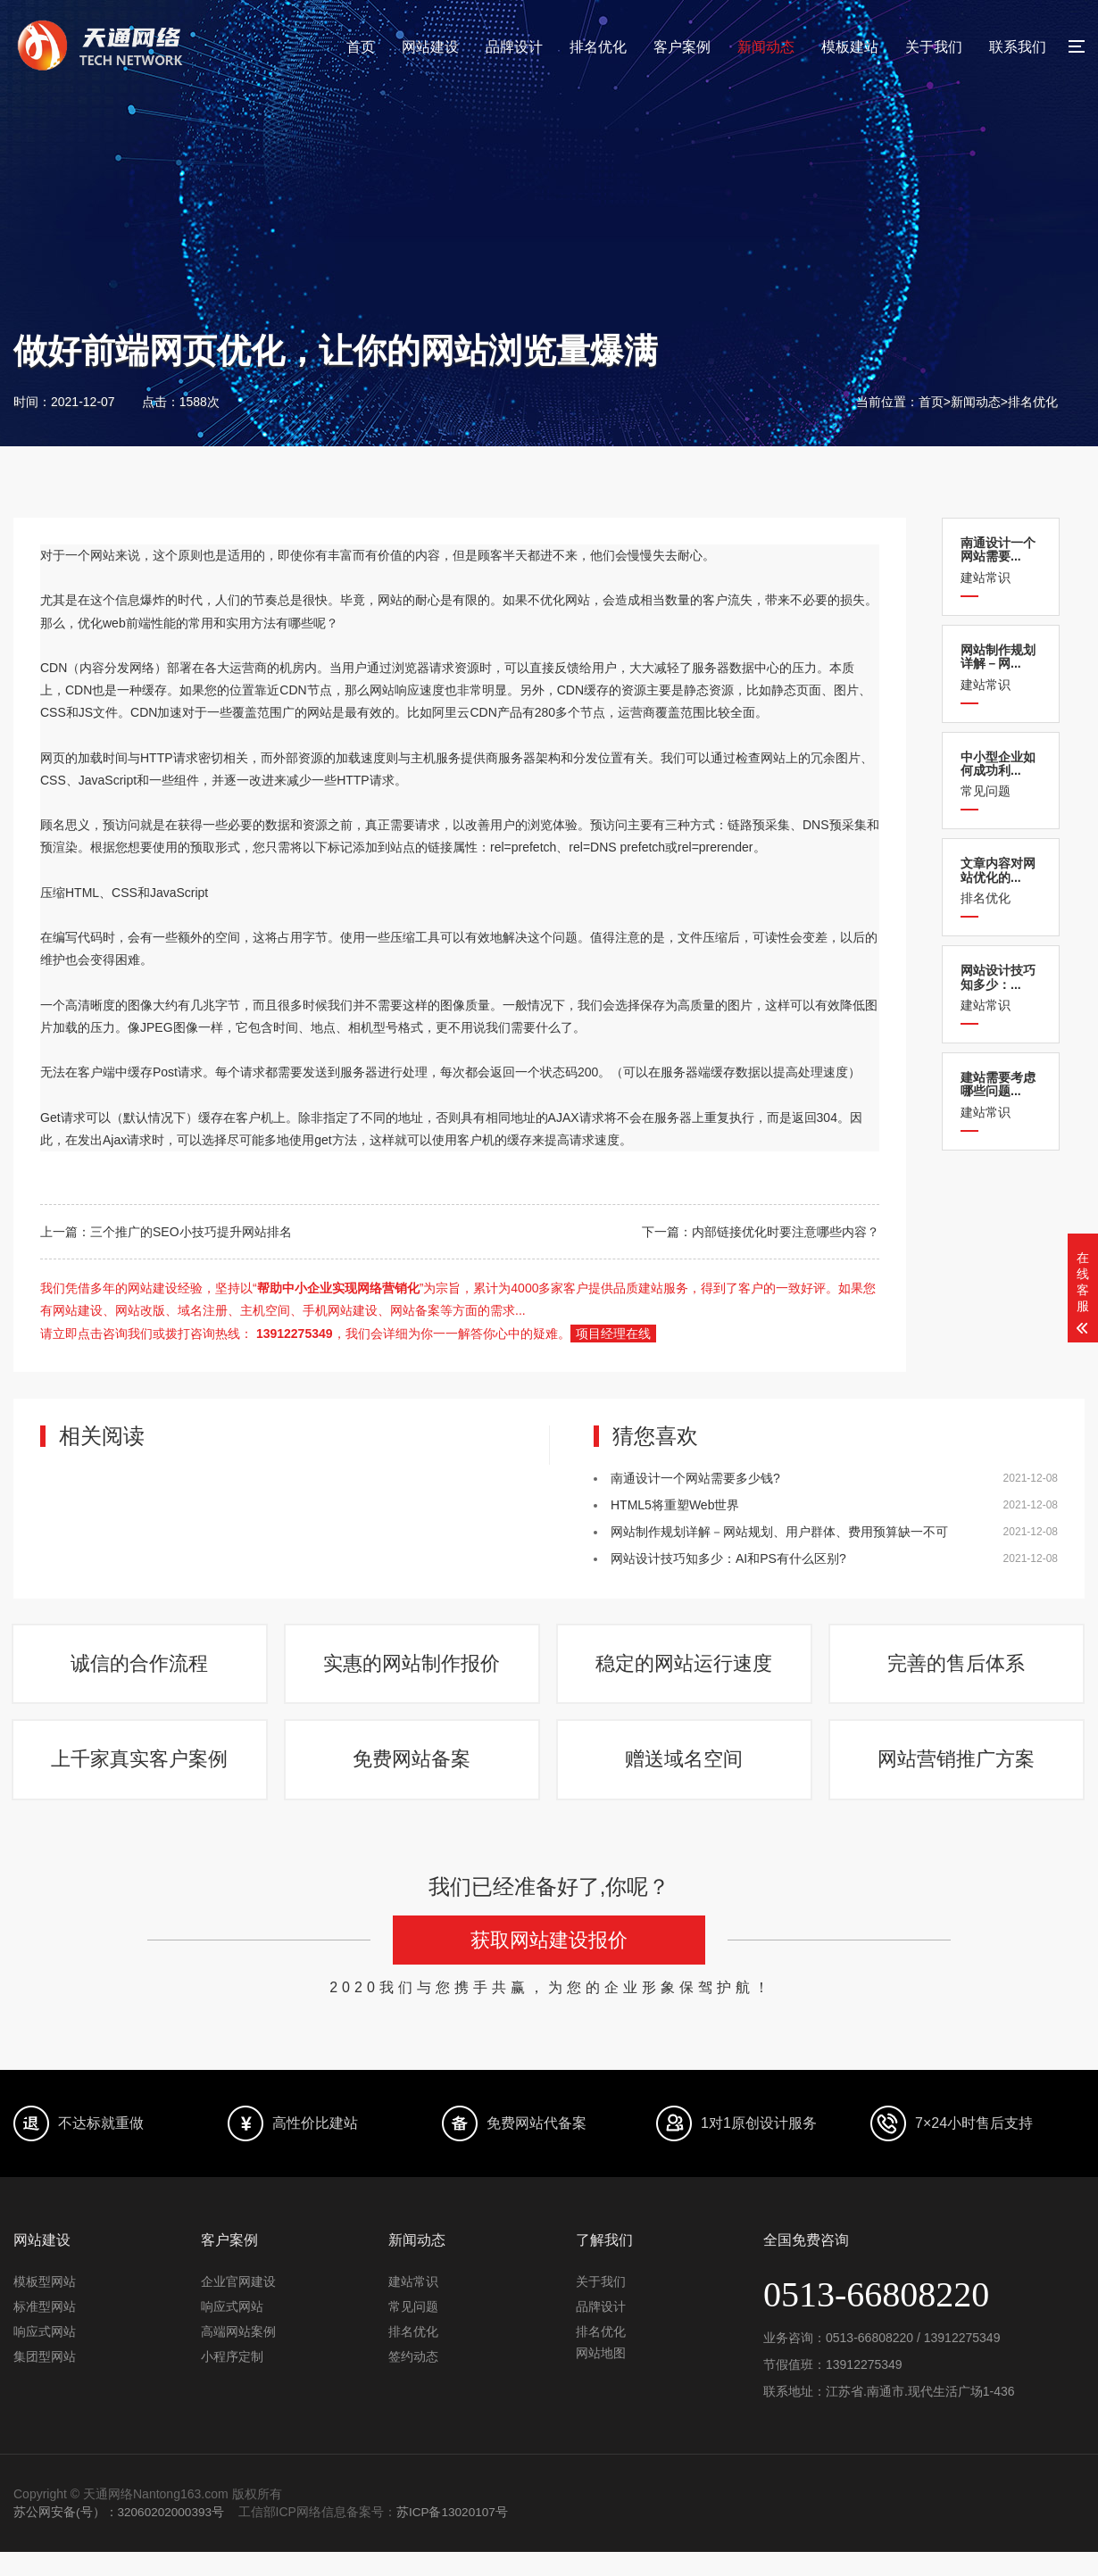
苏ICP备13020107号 (457, 2537)
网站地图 (601, 2378)
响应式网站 (44, 2356)
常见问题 (1001, 774)
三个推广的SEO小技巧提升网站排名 (191, 1232)
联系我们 (1017, 46)
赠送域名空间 (685, 1779)
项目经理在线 (613, 1333)
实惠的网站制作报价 (413, 1670)
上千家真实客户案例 (141, 1779)
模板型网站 (44, 2306)
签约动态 (413, 2381)
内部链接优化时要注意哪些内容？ (785, 1232)
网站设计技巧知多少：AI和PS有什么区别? (728, 1558)
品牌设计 (514, 46)
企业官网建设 (238, 2306)
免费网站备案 (413, 1779)
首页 (360, 46)
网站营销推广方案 (958, 1779)
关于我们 (933, 46)
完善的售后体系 (958, 1670)
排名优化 (598, 46)
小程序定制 (232, 2381)
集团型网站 (44, 2381)
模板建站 (849, 46)
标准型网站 (44, 2331)
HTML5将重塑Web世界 (675, 1505)
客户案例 (682, 46)
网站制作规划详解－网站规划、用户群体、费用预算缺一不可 (779, 1532)
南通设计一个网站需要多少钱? (695, 1478)
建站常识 (1001, 560)
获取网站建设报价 (549, 1965)
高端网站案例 (238, 2356)
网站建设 (430, 46)
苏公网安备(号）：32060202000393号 (120, 2537)
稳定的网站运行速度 (685, 1670)
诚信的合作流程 (141, 1670)
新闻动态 (765, 46)
